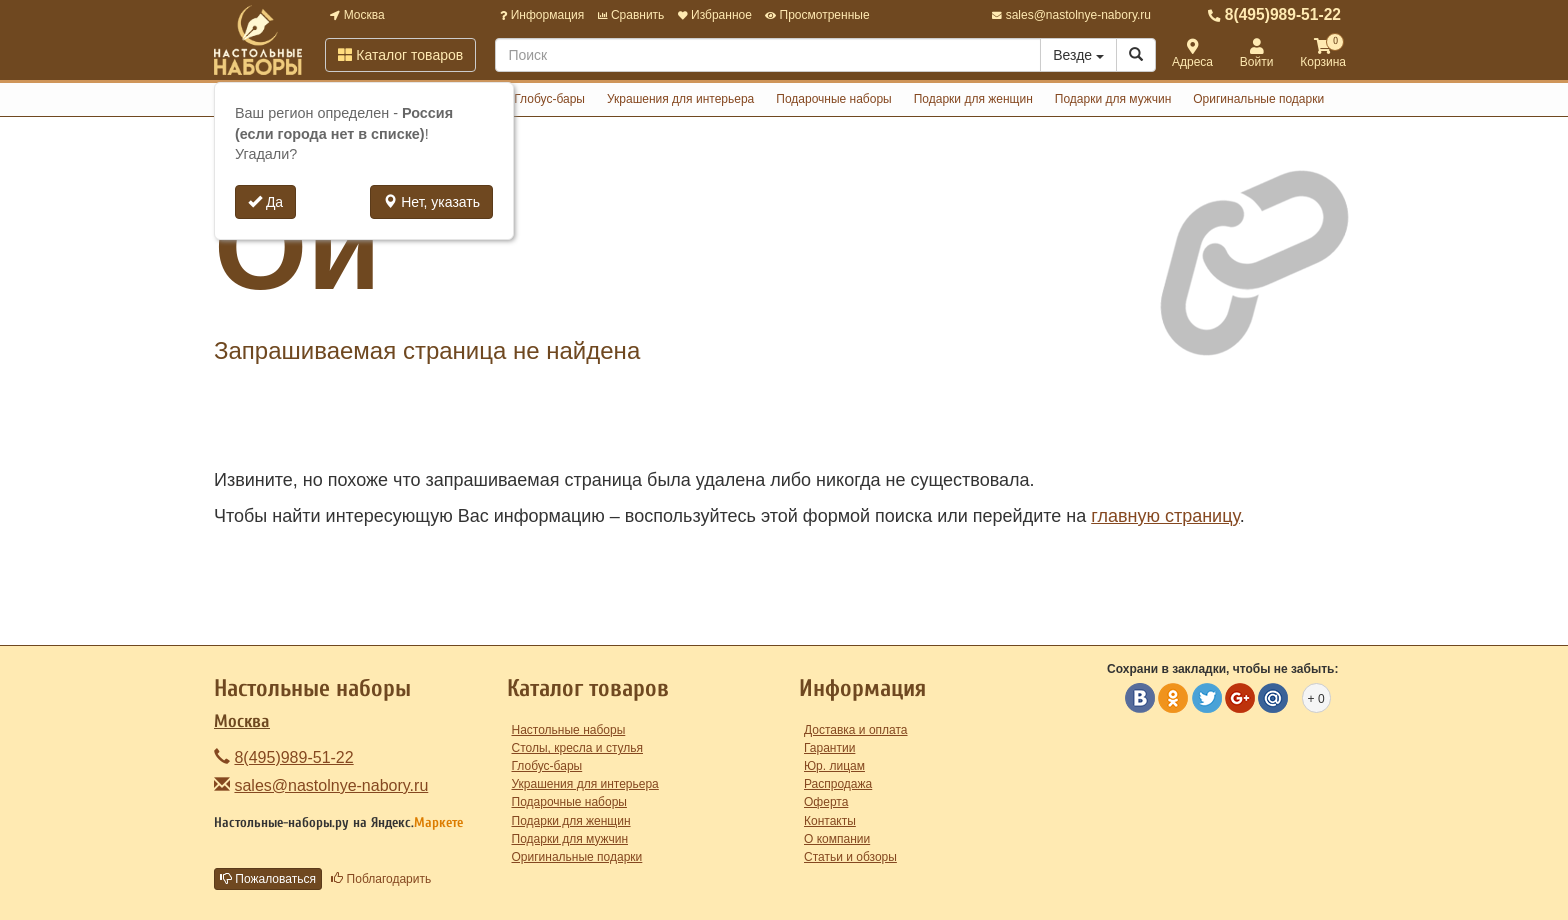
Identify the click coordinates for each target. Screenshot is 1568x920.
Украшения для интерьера (680, 99)
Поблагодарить (381, 879)
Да (265, 202)
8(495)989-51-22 (1274, 14)
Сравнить (631, 15)
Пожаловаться (268, 879)
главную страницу (1165, 516)
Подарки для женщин (973, 99)
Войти (1257, 54)
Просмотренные (817, 15)
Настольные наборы (569, 730)
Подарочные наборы (833, 99)
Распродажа (838, 784)
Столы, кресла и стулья (578, 748)
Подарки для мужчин (1113, 99)
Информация (542, 15)
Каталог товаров (400, 55)
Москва (357, 15)
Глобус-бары (549, 99)
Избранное (715, 15)
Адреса (1192, 54)
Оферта (826, 802)
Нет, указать (431, 202)
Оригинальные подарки (1258, 99)
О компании (837, 839)
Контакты (830, 821)
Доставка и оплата (856, 730)
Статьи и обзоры (850, 857)
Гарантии (829, 748)
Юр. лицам (834, 766)
